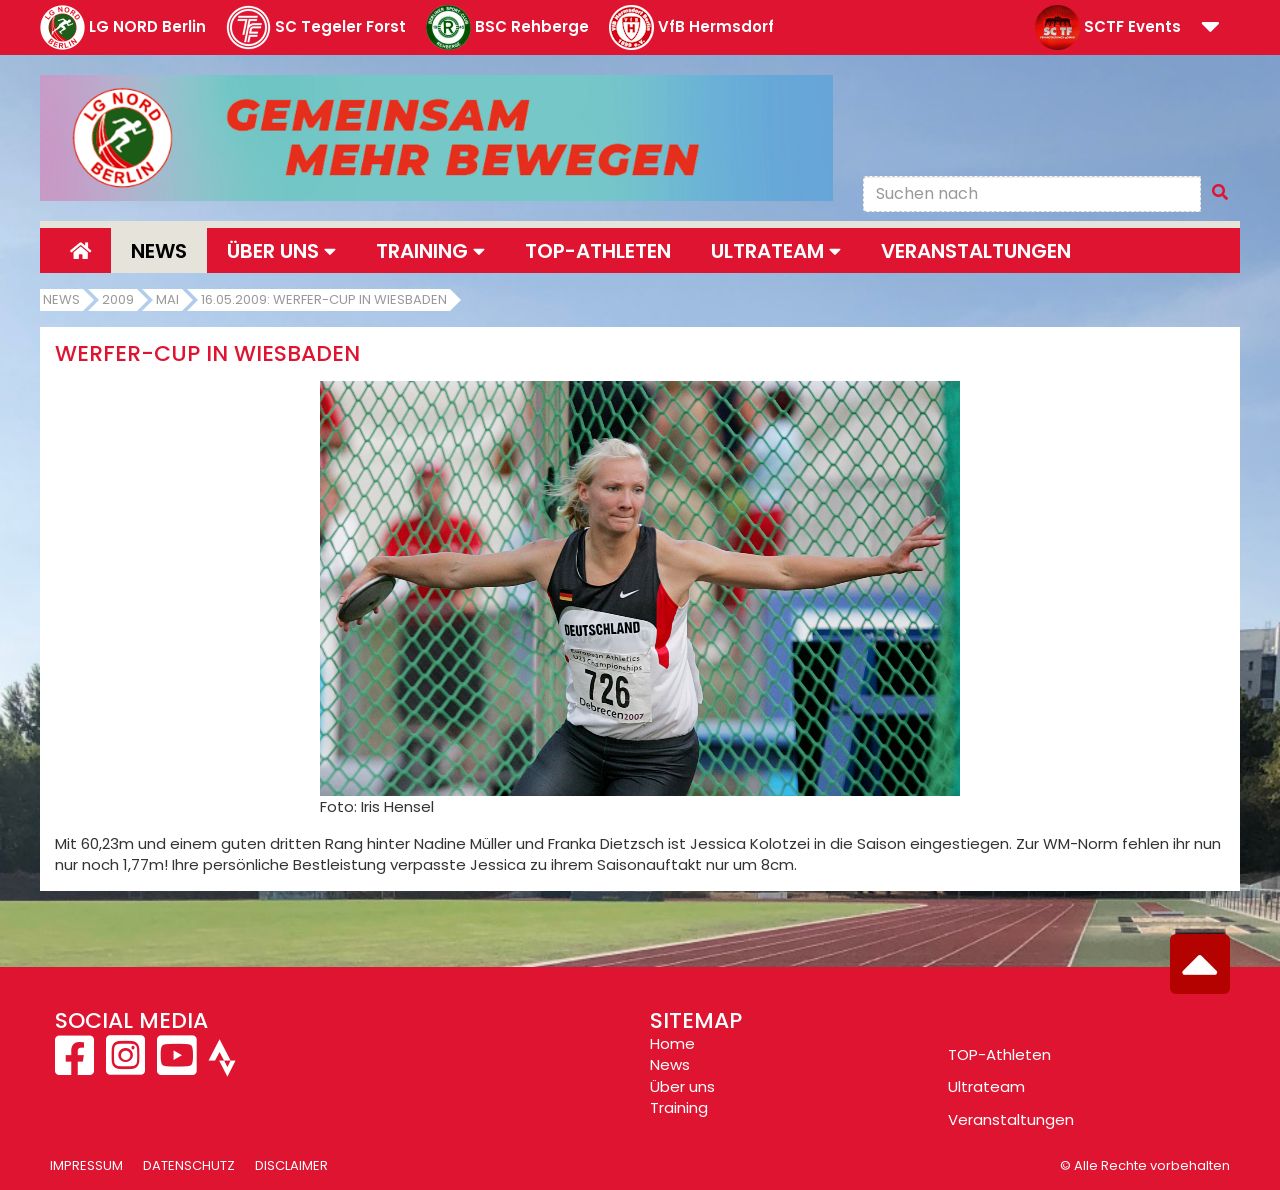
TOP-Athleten (999, 1054)
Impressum (86, 1165)
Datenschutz (189, 1165)
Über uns (682, 1086)
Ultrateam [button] (776, 251)
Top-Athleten (598, 251)
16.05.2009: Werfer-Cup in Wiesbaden (324, 299)
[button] (1210, 28)
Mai (167, 299)
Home (672, 1043)
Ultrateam (986, 1086)
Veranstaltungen (976, 251)
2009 (118, 299)
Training (679, 1107)
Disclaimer (291, 1165)
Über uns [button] (281, 251)
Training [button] (430, 251)
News (159, 251)
